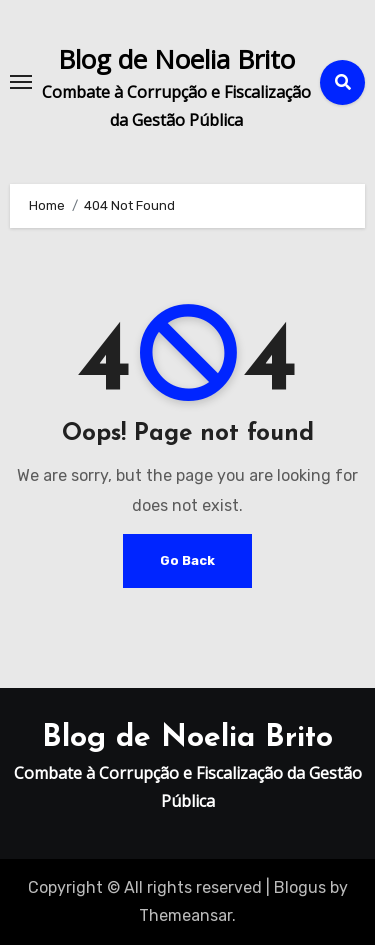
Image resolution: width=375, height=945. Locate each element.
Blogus (300, 887)
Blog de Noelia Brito (176, 59)
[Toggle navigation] (21, 82)
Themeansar (185, 915)
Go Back (187, 560)
